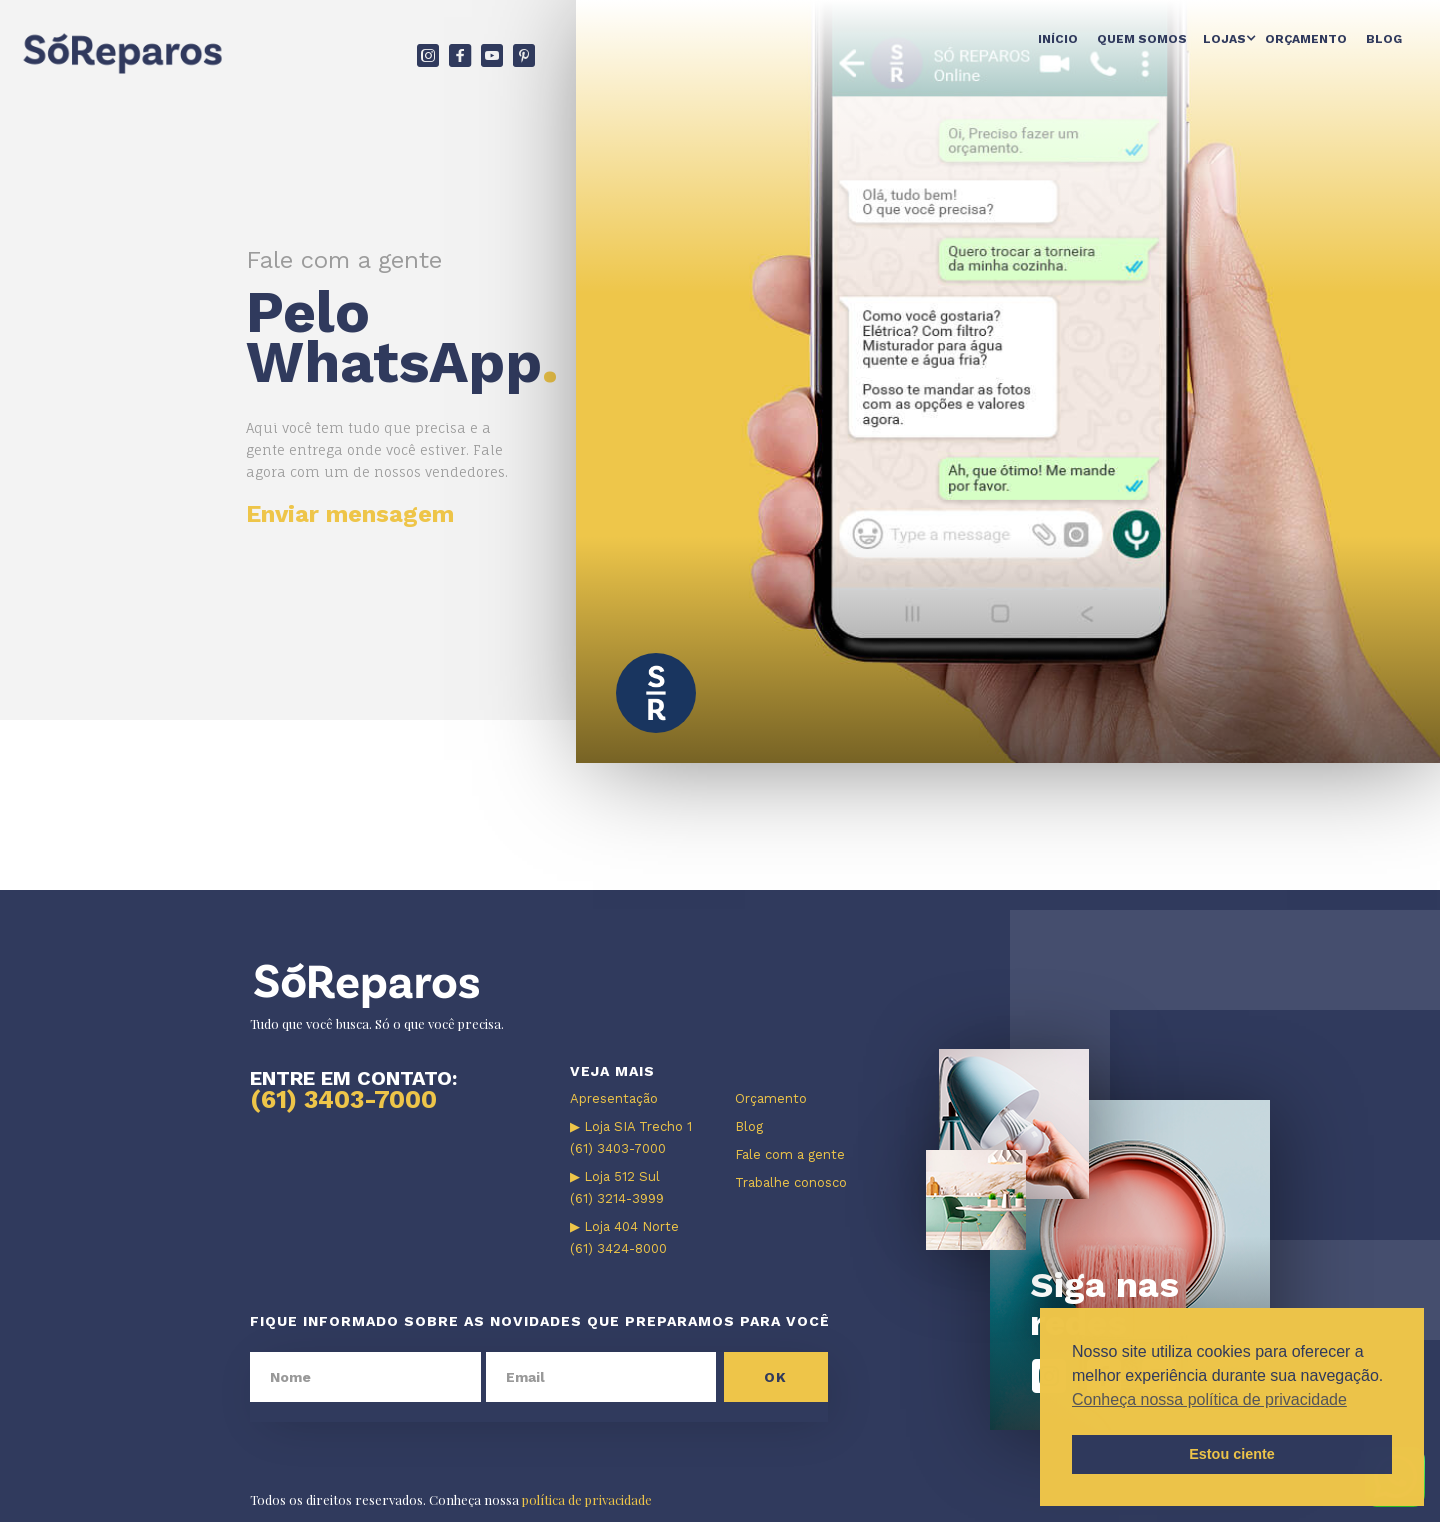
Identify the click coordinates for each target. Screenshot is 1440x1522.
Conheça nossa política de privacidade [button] (1209, 1399)
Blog (1384, 39)
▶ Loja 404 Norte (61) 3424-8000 (624, 1237)
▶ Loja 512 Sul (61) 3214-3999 (617, 1187)
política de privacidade (587, 1499)
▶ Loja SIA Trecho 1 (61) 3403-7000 (631, 1137)
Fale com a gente (790, 1154)
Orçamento (1306, 39)
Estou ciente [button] (1232, 1454)
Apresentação (614, 1098)
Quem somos (1142, 39)
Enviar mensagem (350, 514)
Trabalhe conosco (791, 1182)
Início (1058, 39)
